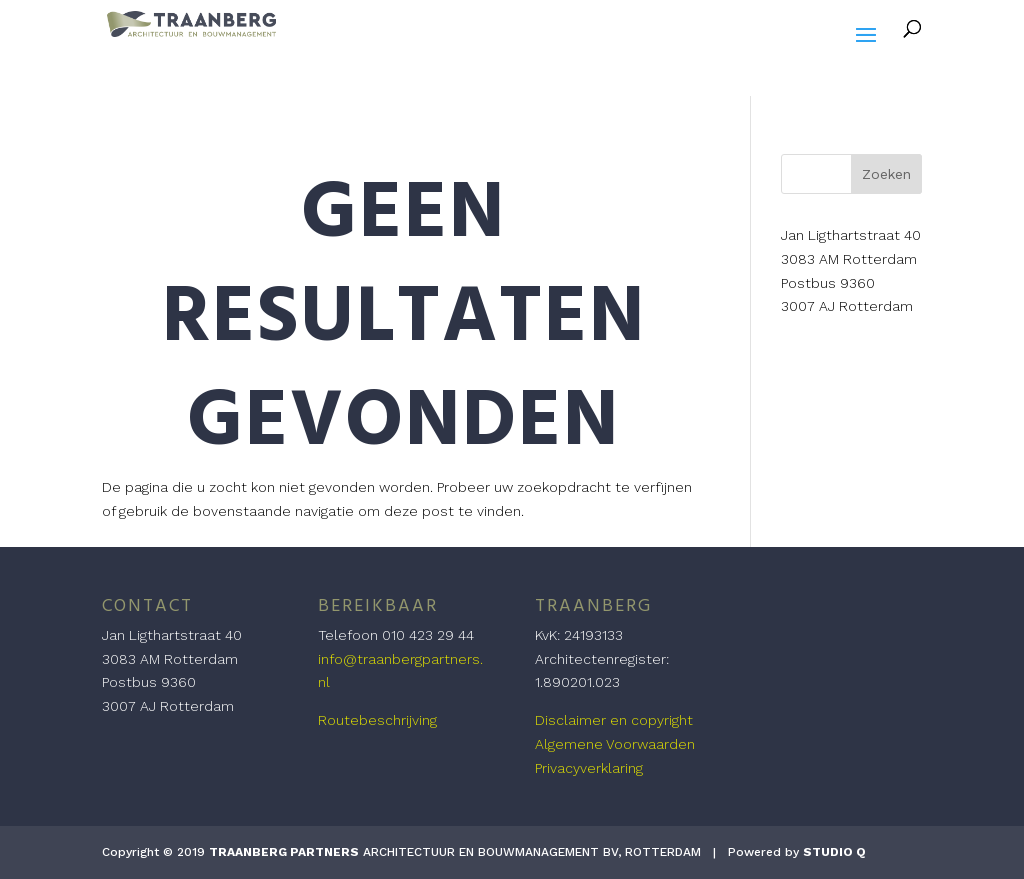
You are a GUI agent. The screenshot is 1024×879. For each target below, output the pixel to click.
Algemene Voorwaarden (615, 744)
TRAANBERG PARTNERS (284, 852)
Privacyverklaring (589, 768)
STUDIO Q (834, 852)
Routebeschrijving (377, 720)
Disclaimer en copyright (614, 720)
